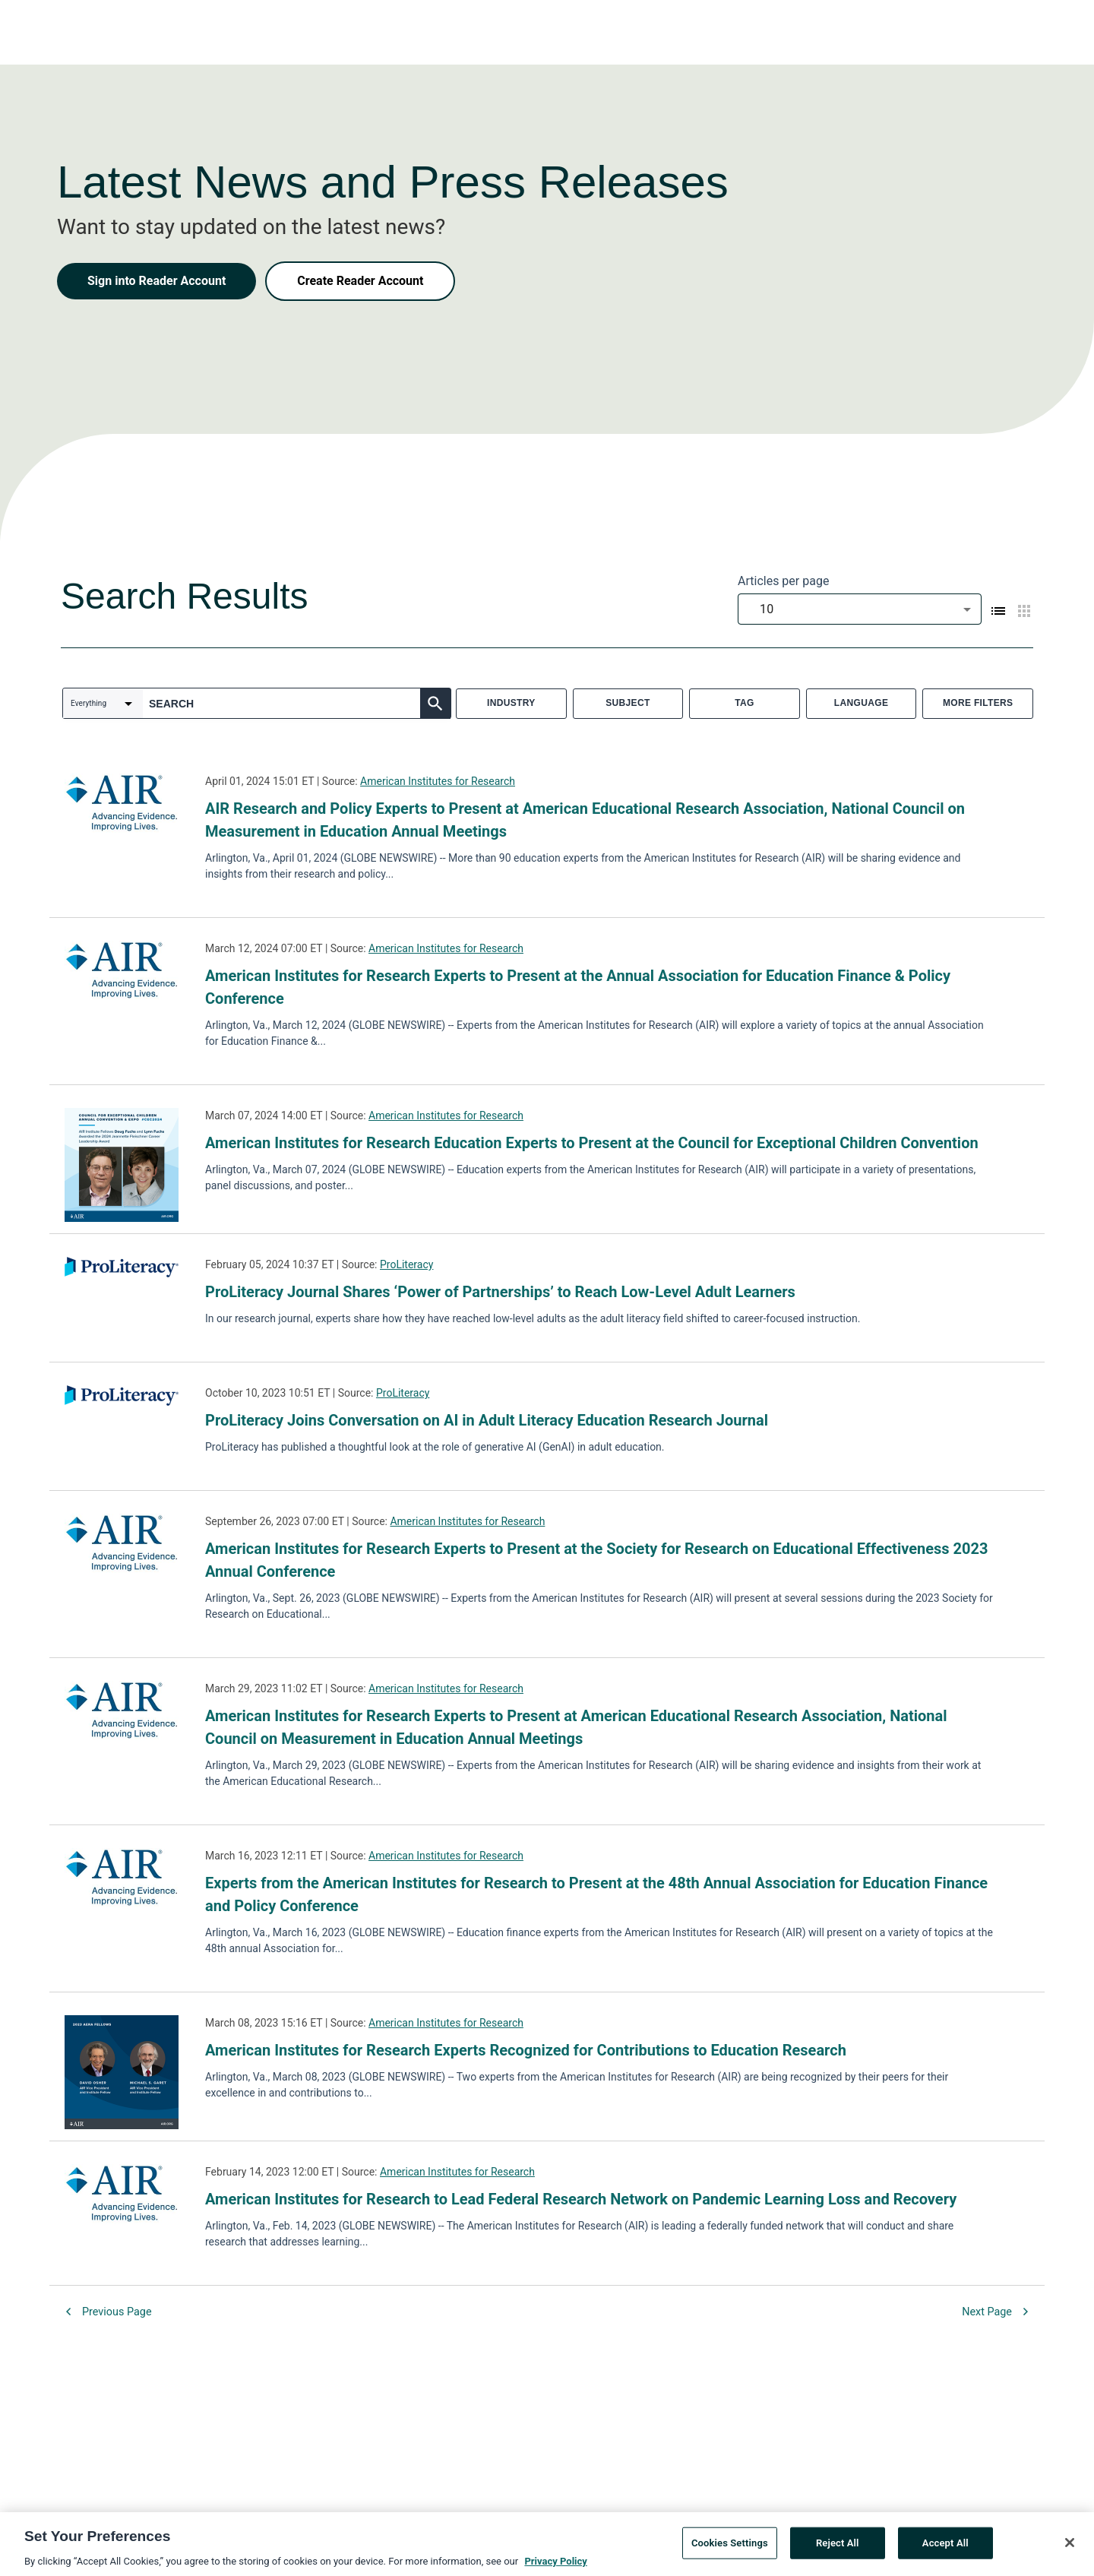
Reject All (837, 2548)
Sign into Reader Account (156, 281)
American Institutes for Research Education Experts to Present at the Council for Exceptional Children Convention (592, 1143)
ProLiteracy (406, 1264)
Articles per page (783, 581)
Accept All (945, 2548)
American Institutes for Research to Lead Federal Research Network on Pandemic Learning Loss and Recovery (580, 2199)
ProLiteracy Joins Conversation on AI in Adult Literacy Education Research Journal (486, 1420)
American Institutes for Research (437, 781)
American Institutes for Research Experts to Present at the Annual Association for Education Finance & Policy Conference (577, 987)
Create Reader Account (360, 281)
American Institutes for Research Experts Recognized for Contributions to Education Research (525, 2050)
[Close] (1069, 2548)
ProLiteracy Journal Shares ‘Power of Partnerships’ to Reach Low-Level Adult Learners (500, 1292)
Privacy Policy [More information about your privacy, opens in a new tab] (555, 2566)
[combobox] (860, 609)
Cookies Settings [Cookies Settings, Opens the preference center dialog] (729, 2548)
